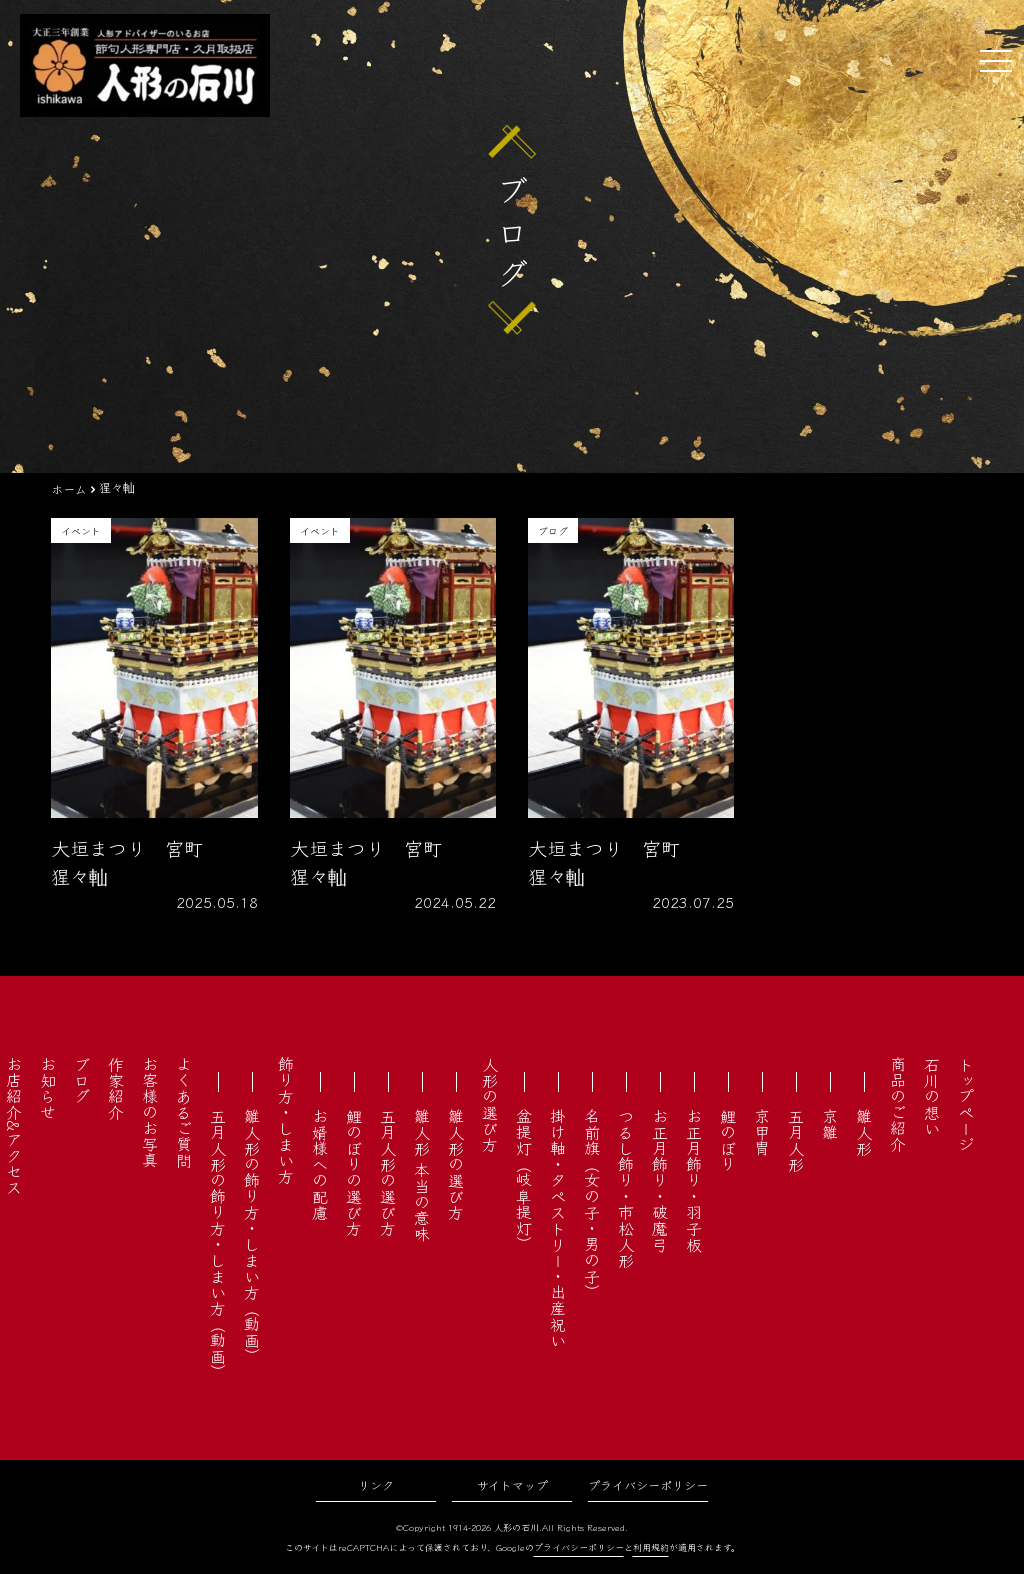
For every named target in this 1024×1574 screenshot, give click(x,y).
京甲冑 (762, 1132)
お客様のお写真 (150, 1112)
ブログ (82, 1080)
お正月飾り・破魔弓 (660, 1180)
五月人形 (796, 1140)
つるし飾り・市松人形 (626, 1188)
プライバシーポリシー (648, 1484)
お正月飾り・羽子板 (694, 1180)
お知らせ (48, 1088)
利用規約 (651, 1547)
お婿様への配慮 (320, 1164)
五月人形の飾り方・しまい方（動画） (218, 1244)
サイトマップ (512, 1484)
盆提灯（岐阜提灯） (524, 1180)
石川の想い (932, 1096)
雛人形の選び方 (456, 1164)
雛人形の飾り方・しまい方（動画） (252, 1236)
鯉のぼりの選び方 (354, 1172)
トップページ (966, 1104)
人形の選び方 (490, 1104)
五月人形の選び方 (388, 1172)
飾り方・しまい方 (286, 1120)
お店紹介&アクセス (14, 1125)
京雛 (830, 1124)
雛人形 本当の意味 (422, 1175)
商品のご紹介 (898, 1104)
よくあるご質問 (184, 1112)
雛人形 (864, 1132)
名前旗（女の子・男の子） (592, 1204)
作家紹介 (116, 1088)
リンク (376, 1484)
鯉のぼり (728, 1140)
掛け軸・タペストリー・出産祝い (558, 1228)
